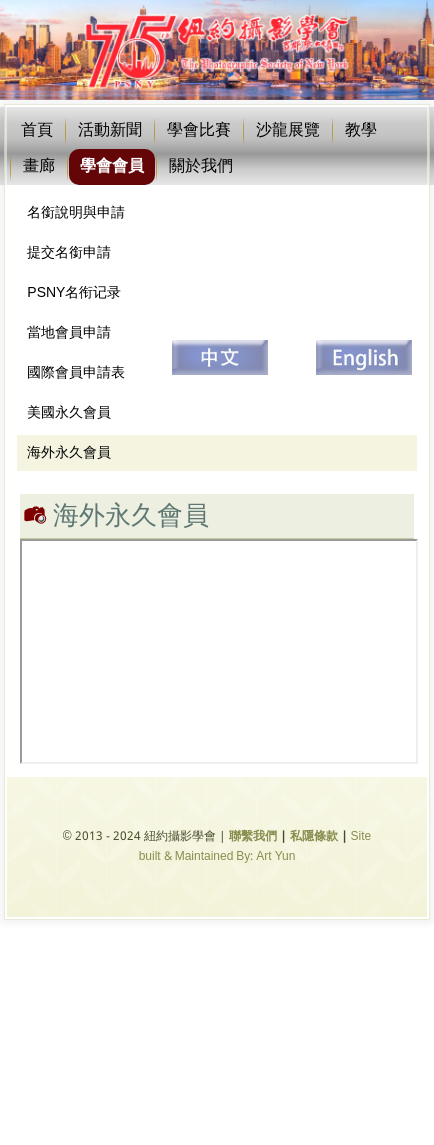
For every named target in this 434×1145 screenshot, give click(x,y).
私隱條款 (314, 837)
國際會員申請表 (76, 373)
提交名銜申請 (69, 253)
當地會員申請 (69, 333)
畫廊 (39, 166)
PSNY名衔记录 (74, 293)
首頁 (37, 130)
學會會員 (112, 166)
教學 (361, 130)
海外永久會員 (69, 453)
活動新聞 (110, 130)
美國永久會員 (69, 413)
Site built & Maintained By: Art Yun (255, 847)
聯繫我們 (253, 837)
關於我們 (201, 166)
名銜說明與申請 (76, 213)
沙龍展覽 (288, 130)
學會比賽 (199, 130)
